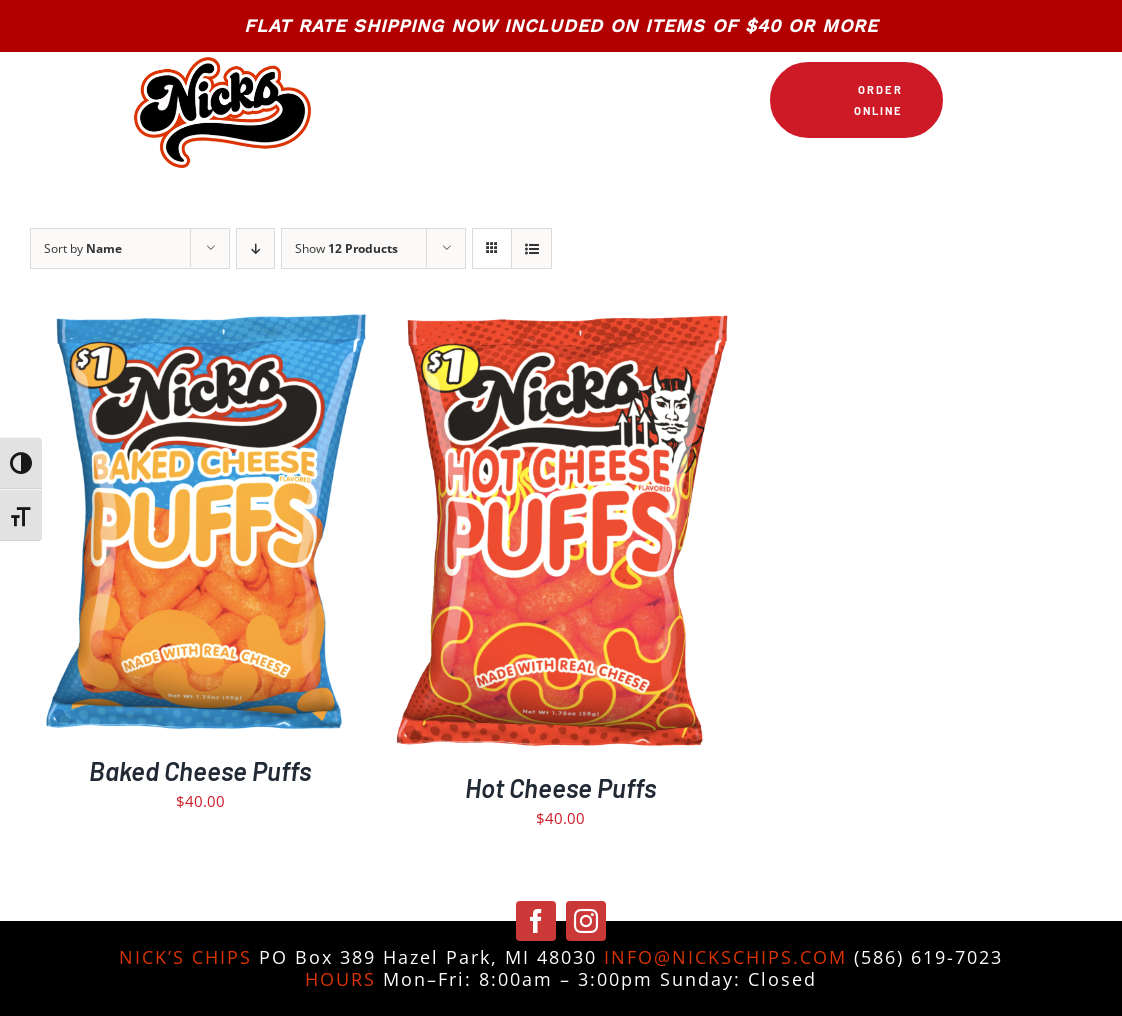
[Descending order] (255, 248)
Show (346, 248)
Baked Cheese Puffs (200, 770)
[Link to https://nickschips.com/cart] (966, 100)
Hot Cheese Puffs (560, 787)
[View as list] (531, 248)
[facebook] (536, 921)
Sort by (83, 248)
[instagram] (586, 921)
